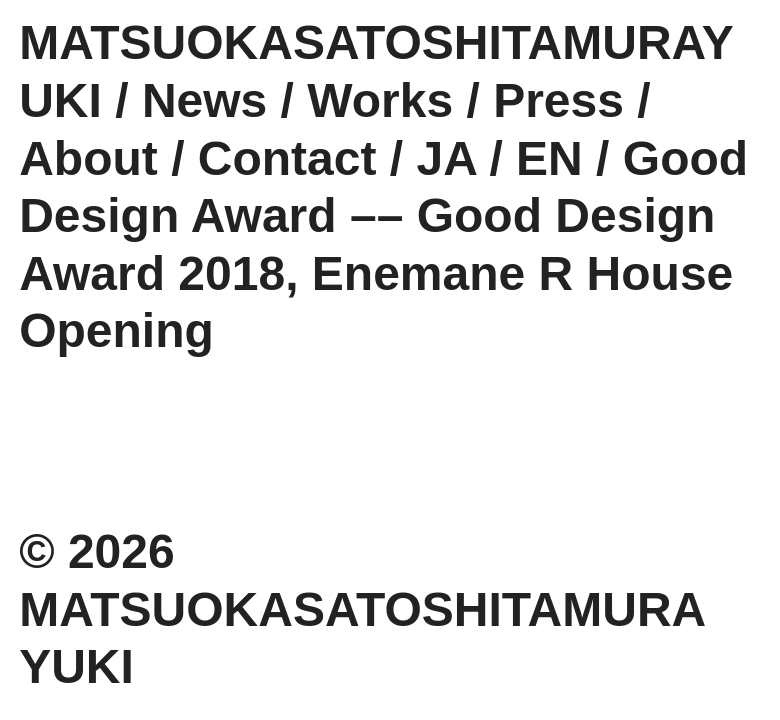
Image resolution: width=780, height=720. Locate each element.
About (88, 158)
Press (558, 100)
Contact (287, 158)
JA (447, 158)
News (204, 100)
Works (380, 100)
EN (549, 158)
